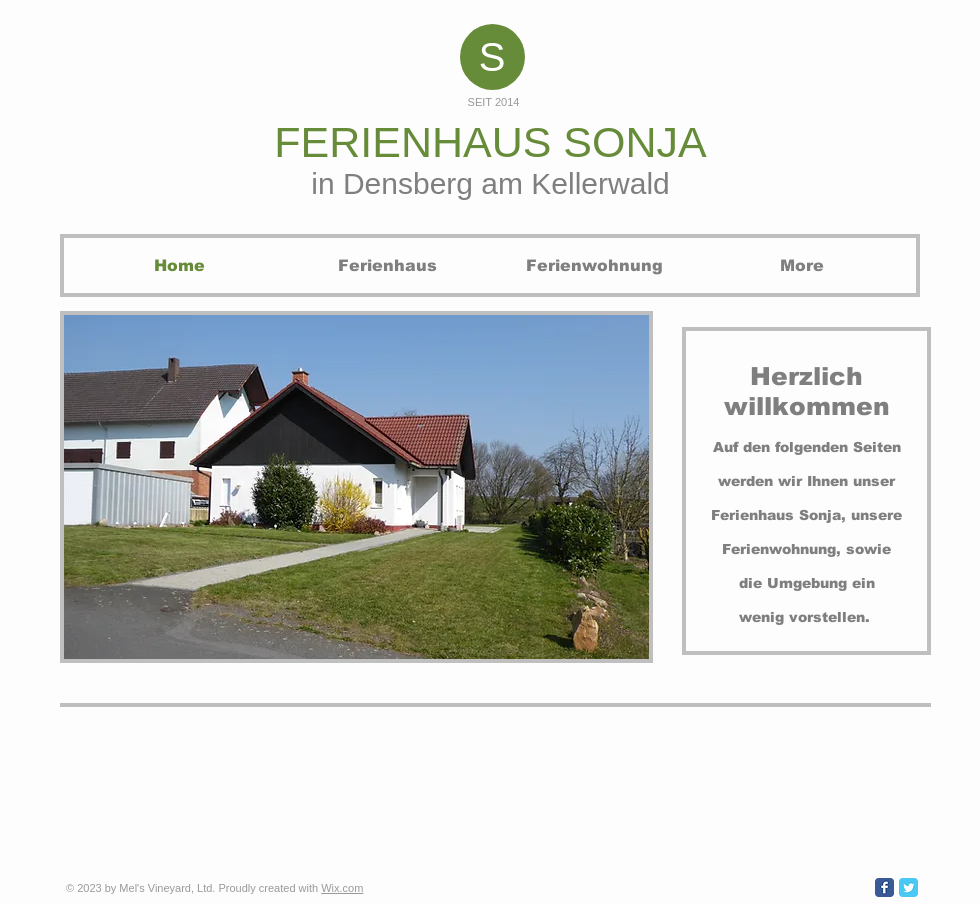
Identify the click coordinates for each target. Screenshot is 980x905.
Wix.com (342, 888)
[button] (356, 487)
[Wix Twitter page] (908, 887)
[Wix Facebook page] (884, 887)
